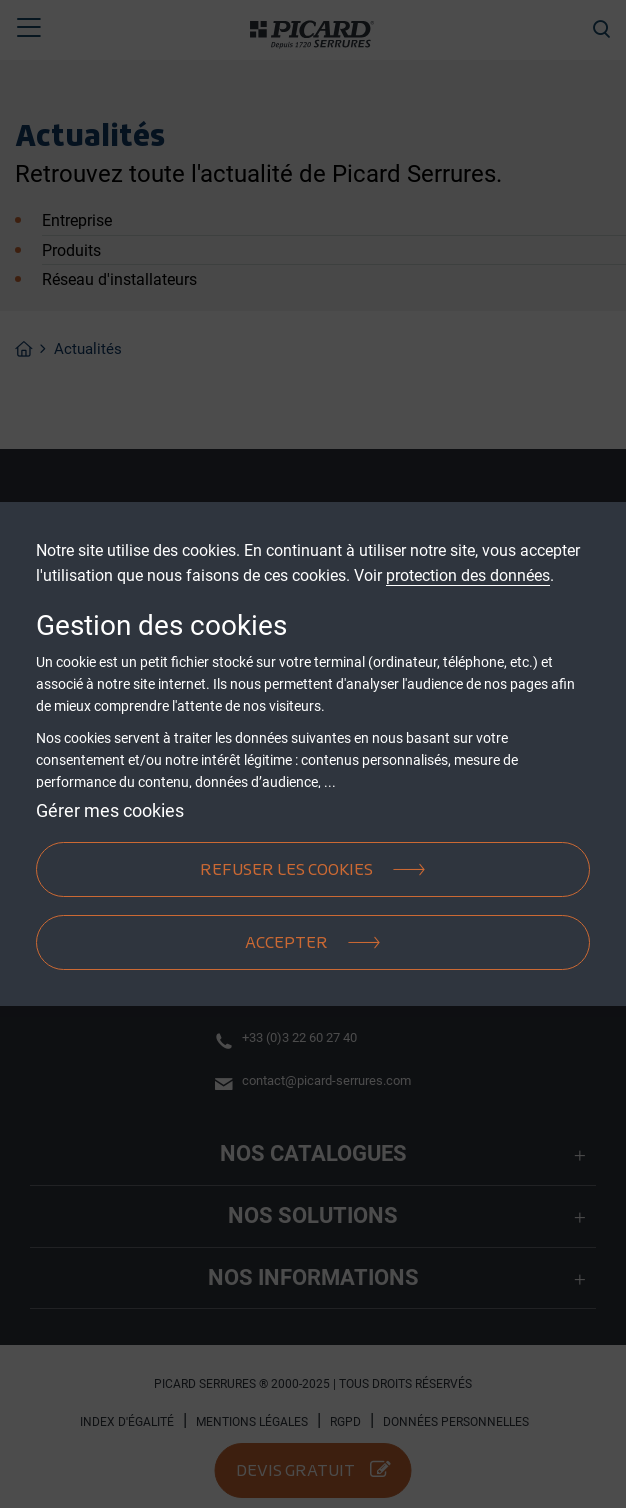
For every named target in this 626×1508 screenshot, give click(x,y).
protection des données (468, 575)
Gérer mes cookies (110, 810)
